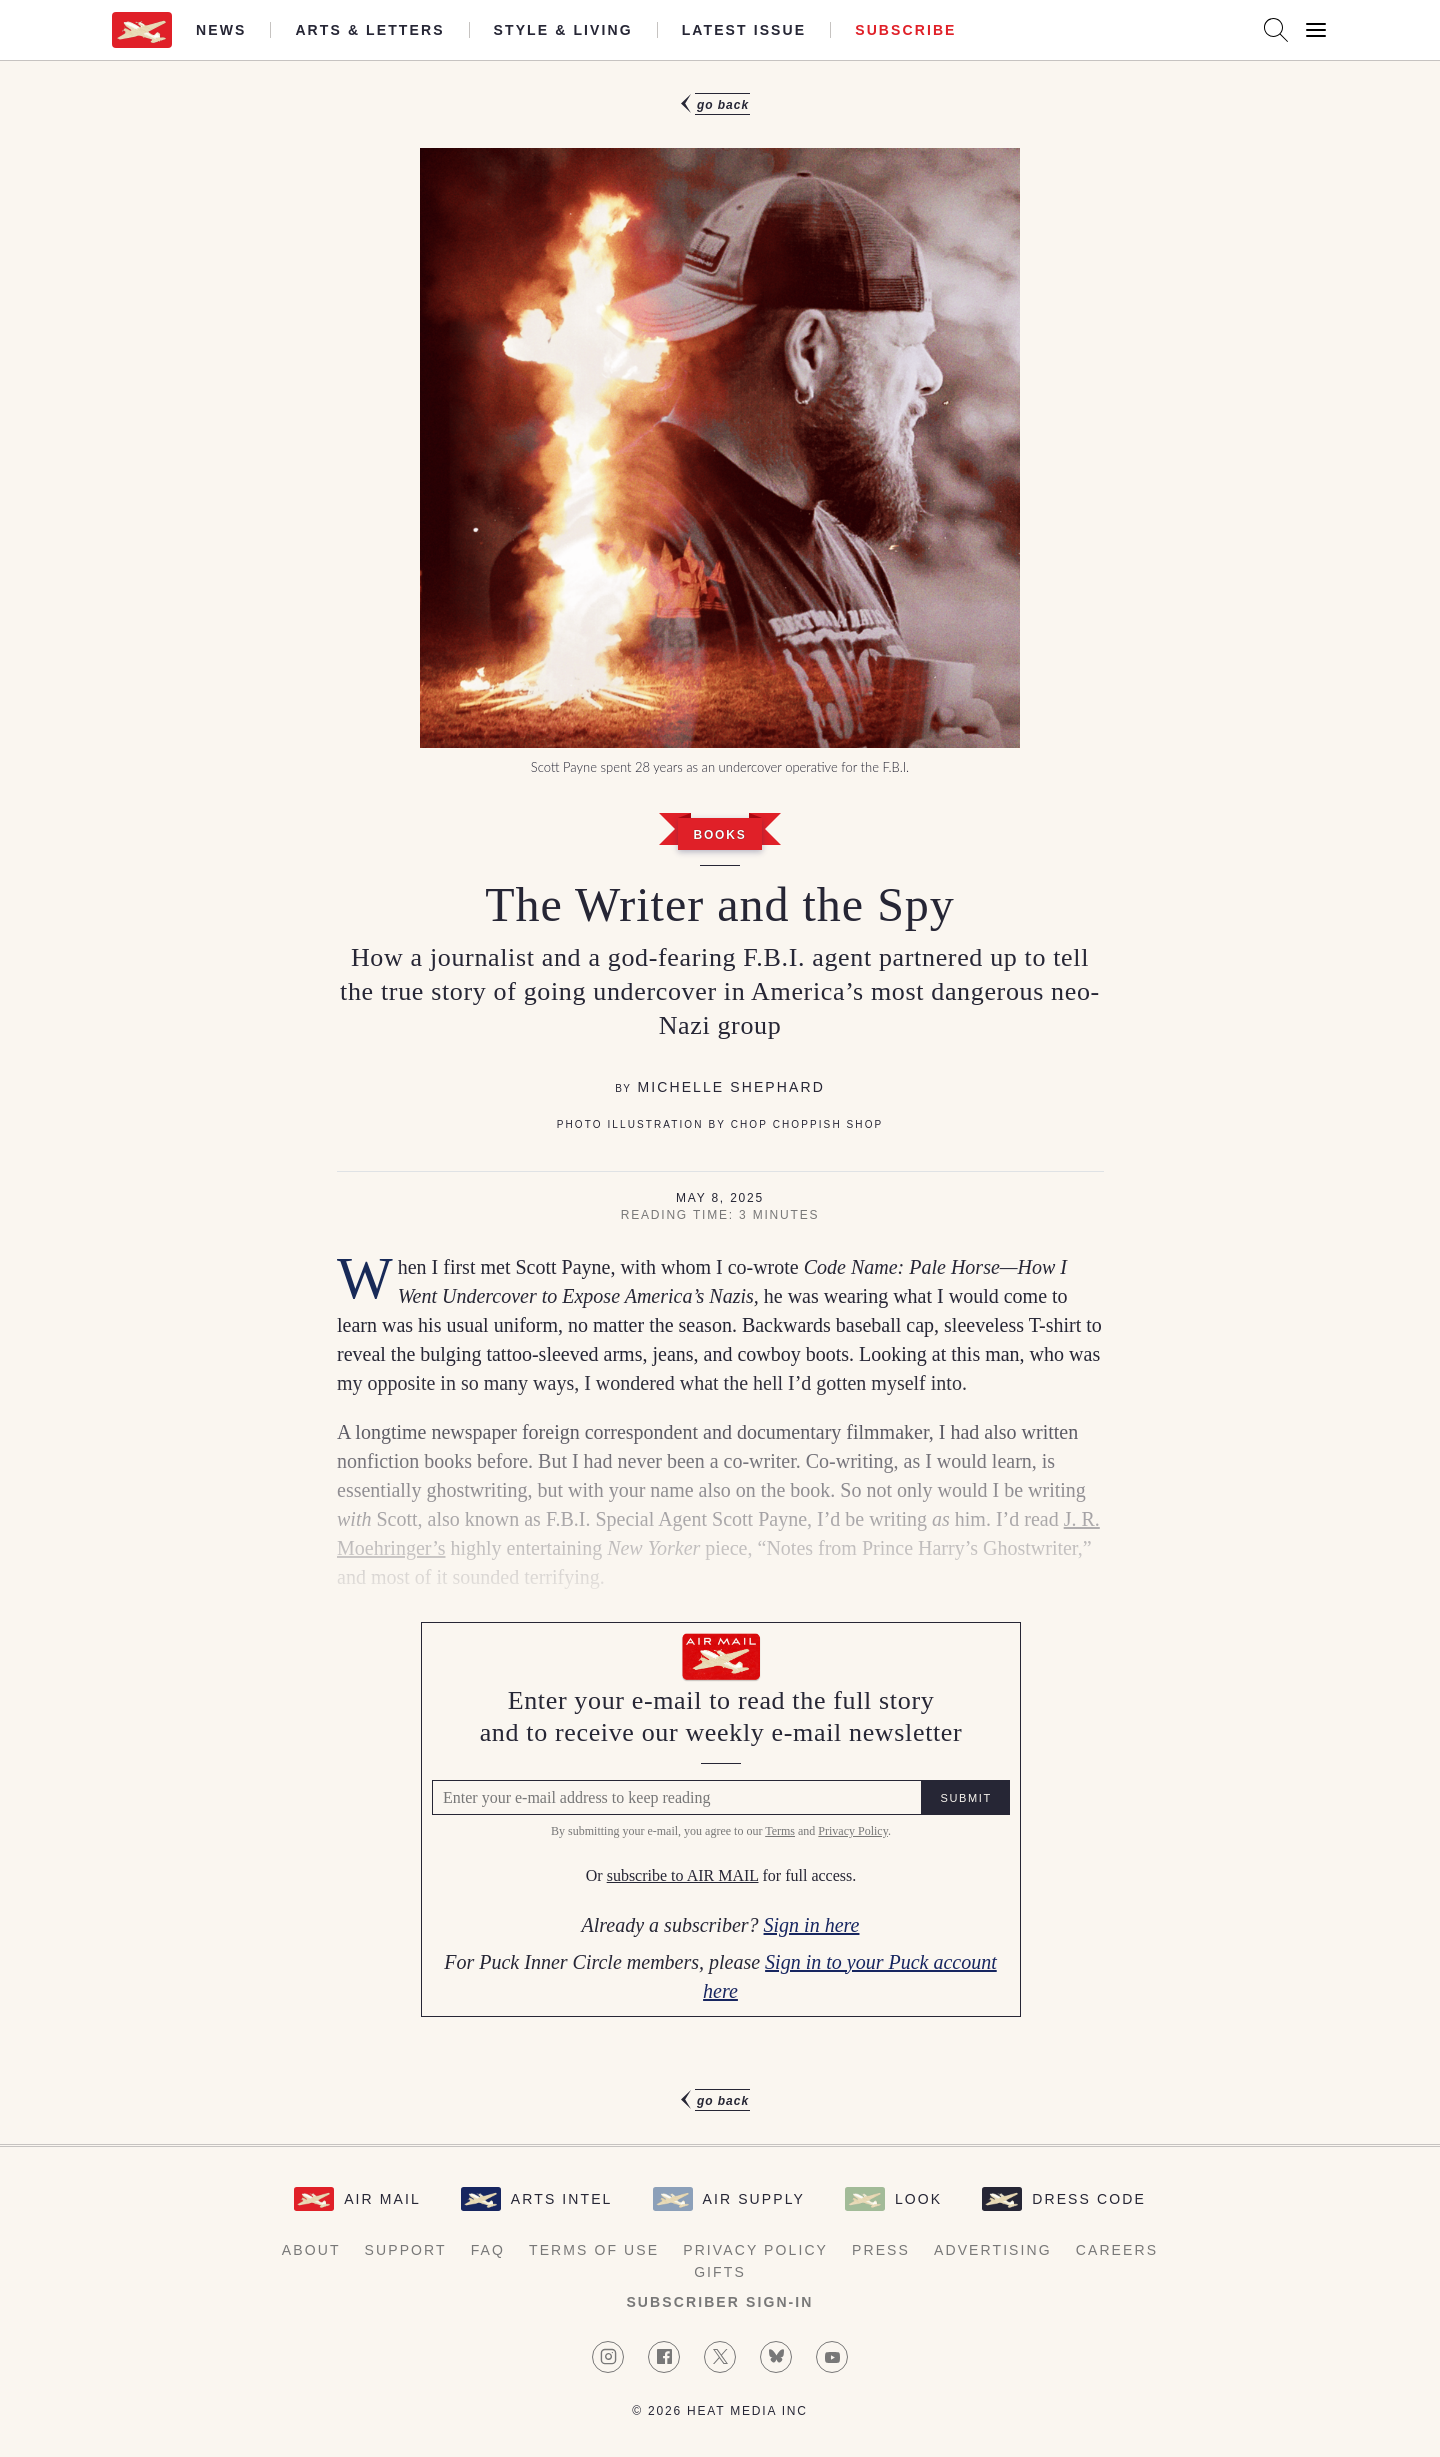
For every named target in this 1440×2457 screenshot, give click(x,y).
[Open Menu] (1316, 30)
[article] (720, 1102)
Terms (779, 1832)
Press (881, 2250)
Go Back (723, 105)
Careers (1117, 2250)
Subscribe (905, 30)
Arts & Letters (369, 30)
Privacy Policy (852, 1832)
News (221, 30)
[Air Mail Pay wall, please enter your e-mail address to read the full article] (720, 1819)
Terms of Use (594, 2250)
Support (406, 2250)
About (311, 2250)
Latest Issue (744, 30)
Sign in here (811, 1925)
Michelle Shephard (730, 1087)
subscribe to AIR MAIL (682, 1876)
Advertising (993, 2250)
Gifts (720, 2272)
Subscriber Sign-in (719, 2302)
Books (719, 835)
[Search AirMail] (1276, 30)
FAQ (488, 2250)
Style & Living (563, 30)
